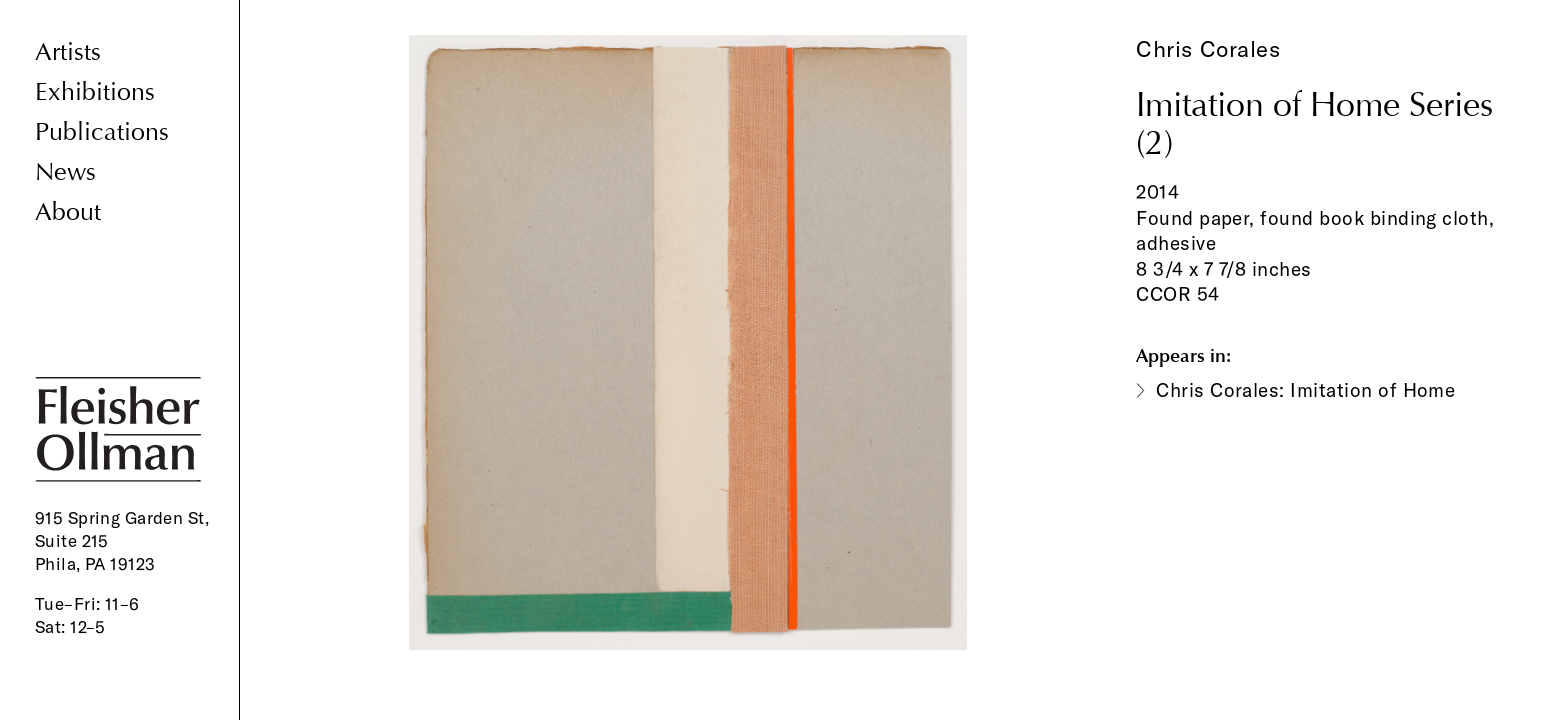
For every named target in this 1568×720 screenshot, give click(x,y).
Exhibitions (95, 92)
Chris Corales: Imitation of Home (1305, 390)
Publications (102, 132)
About (68, 212)
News (65, 172)
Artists (68, 52)
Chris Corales (1208, 49)
